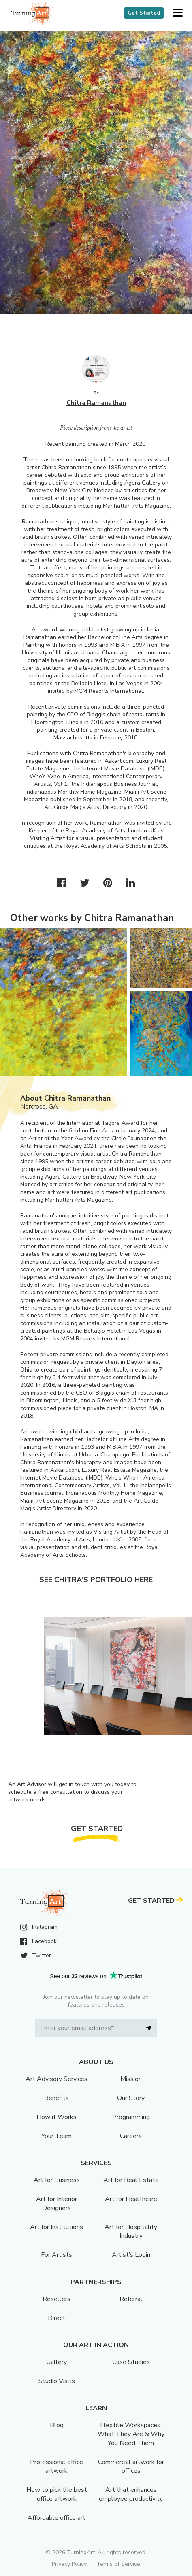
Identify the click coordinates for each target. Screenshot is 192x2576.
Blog (57, 2425)
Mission (131, 2078)
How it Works (56, 2116)
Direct (56, 2318)
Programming (131, 2116)
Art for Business (57, 2180)
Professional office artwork (56, 2466)
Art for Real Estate (131, 2180)
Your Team (56, 2135)
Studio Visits (56, 2381)
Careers (131, 2135)
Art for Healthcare (131, 2199)
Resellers (56, 2298)
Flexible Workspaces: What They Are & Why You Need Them (131, 2434)
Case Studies (131, 2362)
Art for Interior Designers (56, 2203)
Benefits (56, 2097)
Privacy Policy (69, 2564)
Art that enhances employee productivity (131, 2494)
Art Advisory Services (56, 2078)
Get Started (144, 13)
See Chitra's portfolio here (96, 1580)
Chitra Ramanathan (96, 402)
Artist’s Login (131, 2254)
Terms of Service (118, 2564)
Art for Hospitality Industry (131, 2231)
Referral (131, 2298)
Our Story (131, 2097)
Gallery (56, 2362)
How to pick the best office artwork (56, 2494)
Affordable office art (56, 2517)
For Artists (56, 2254)
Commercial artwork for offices (131, 2466)
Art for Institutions (56, 2227)
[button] (177, 13)
